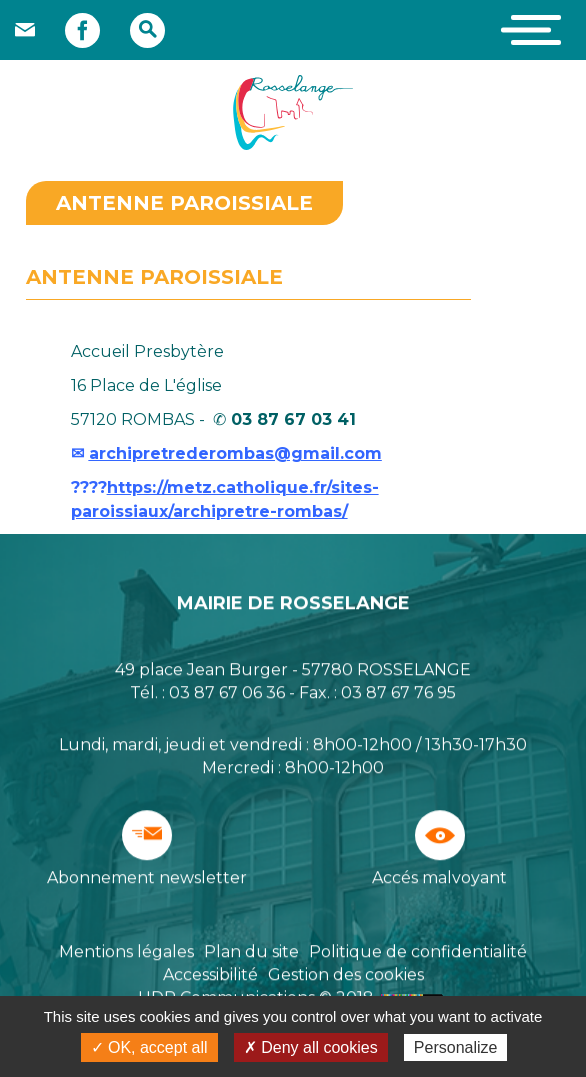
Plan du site (251, 952)
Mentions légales (126, 952)
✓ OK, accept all (149, 1047)
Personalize (456, 1047)
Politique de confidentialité (418, 952)
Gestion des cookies (346, 975)
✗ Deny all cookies (311, 1047)
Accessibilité (210, 975)
